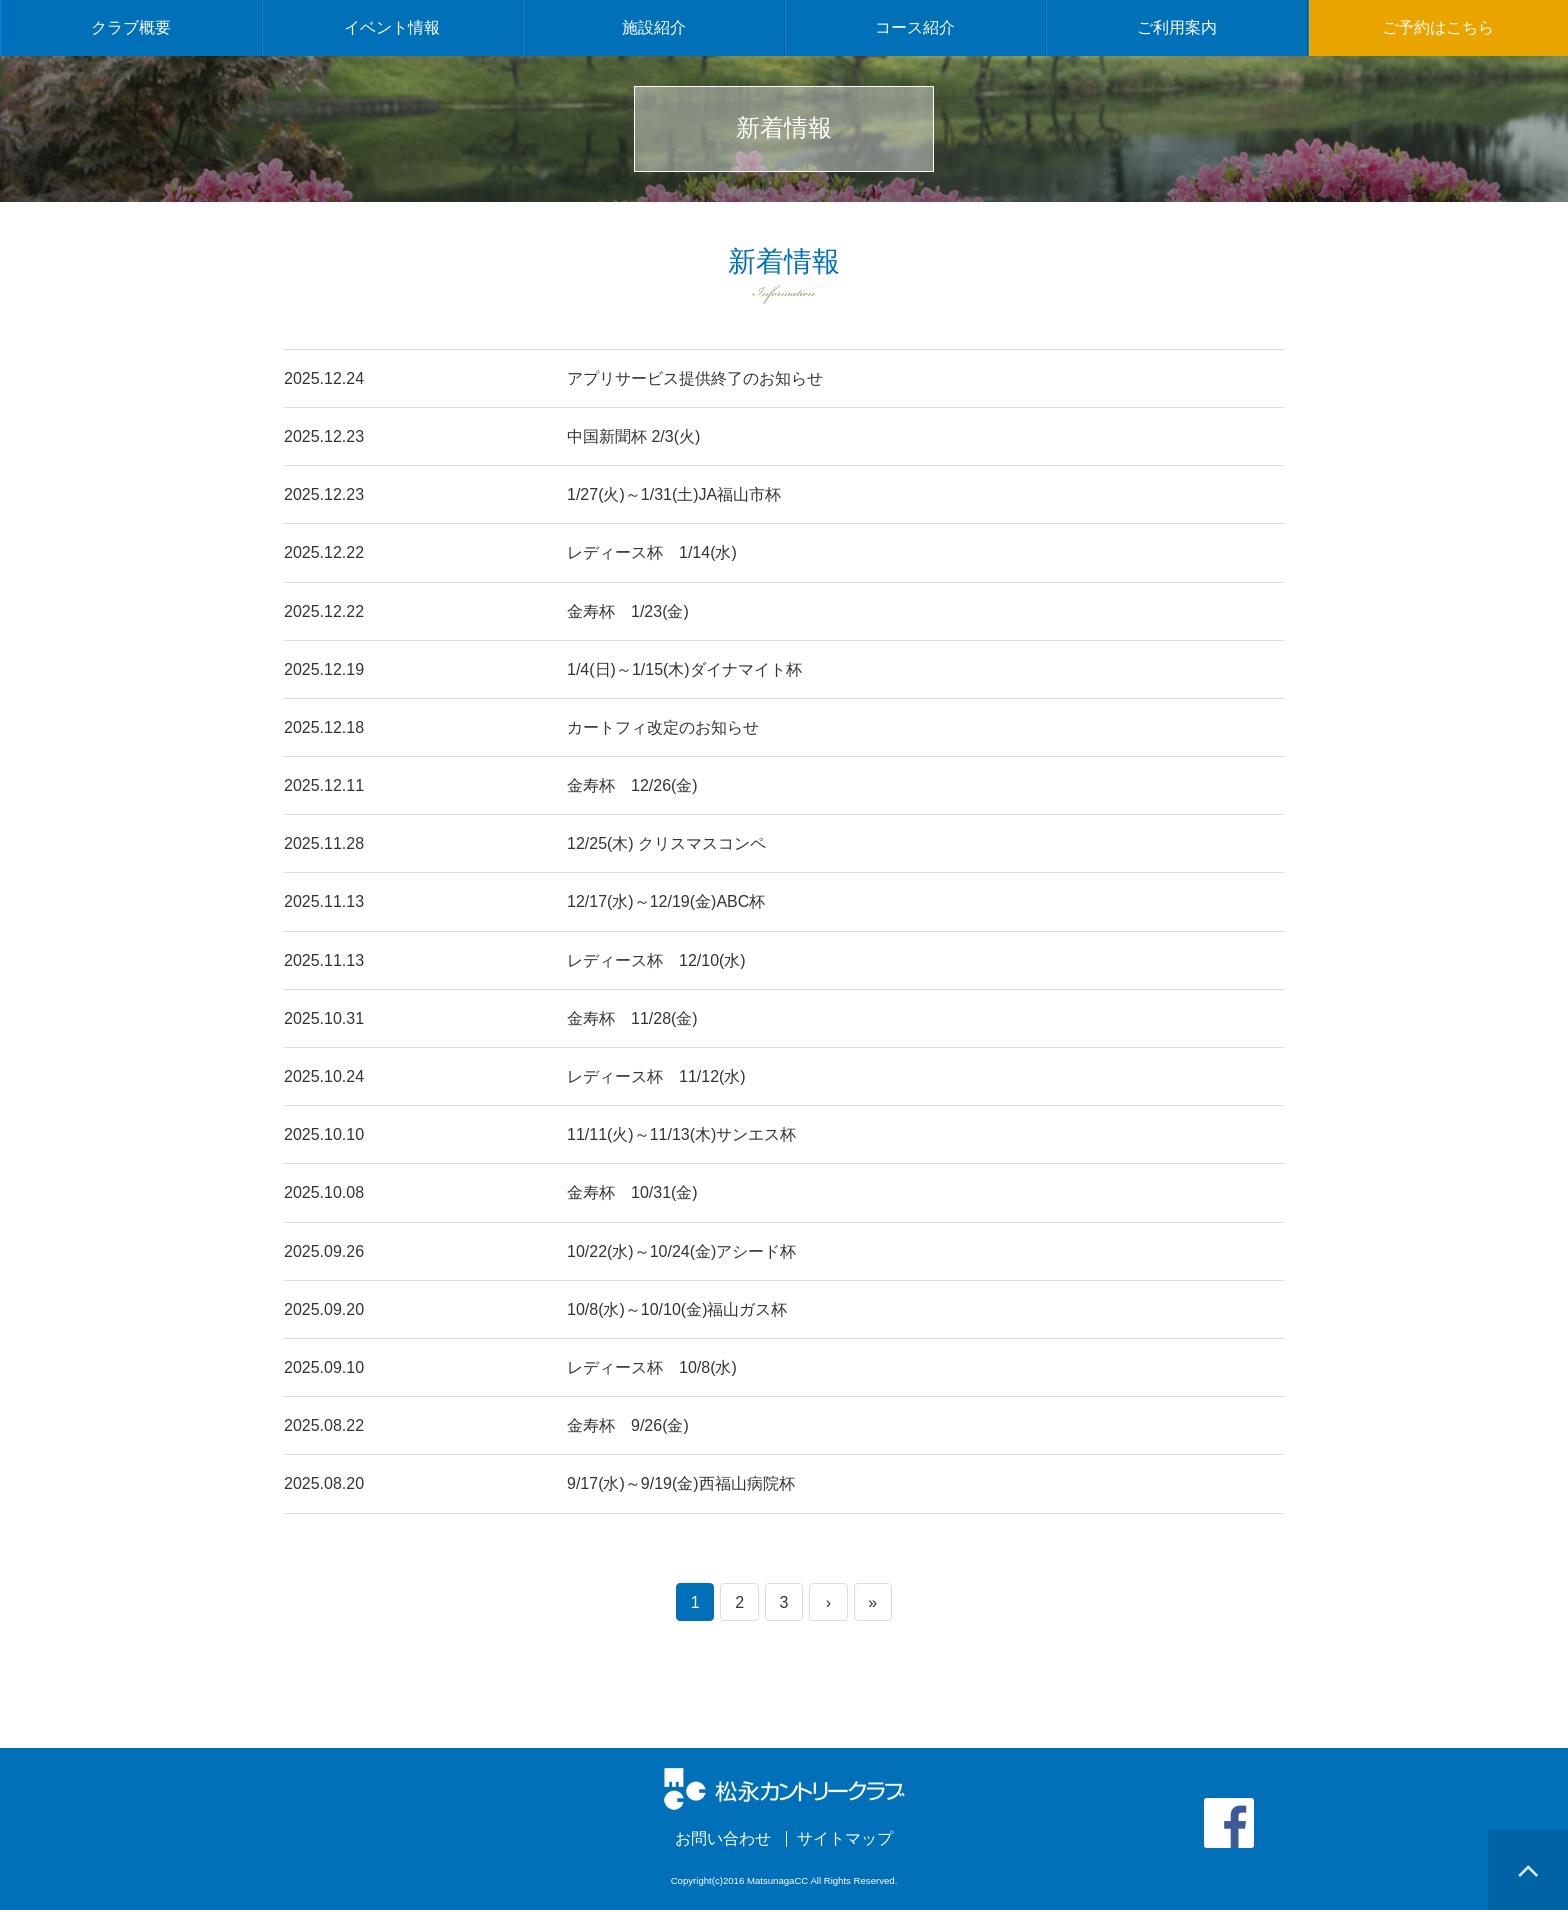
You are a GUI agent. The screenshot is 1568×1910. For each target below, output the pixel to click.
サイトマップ (845, 1839)
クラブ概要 (131, 27)
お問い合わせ (723, 1839)
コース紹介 (915, 27)
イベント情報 (392, 27)
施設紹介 (654, 27)
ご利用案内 (1177, 27)
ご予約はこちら (1438, 27)
